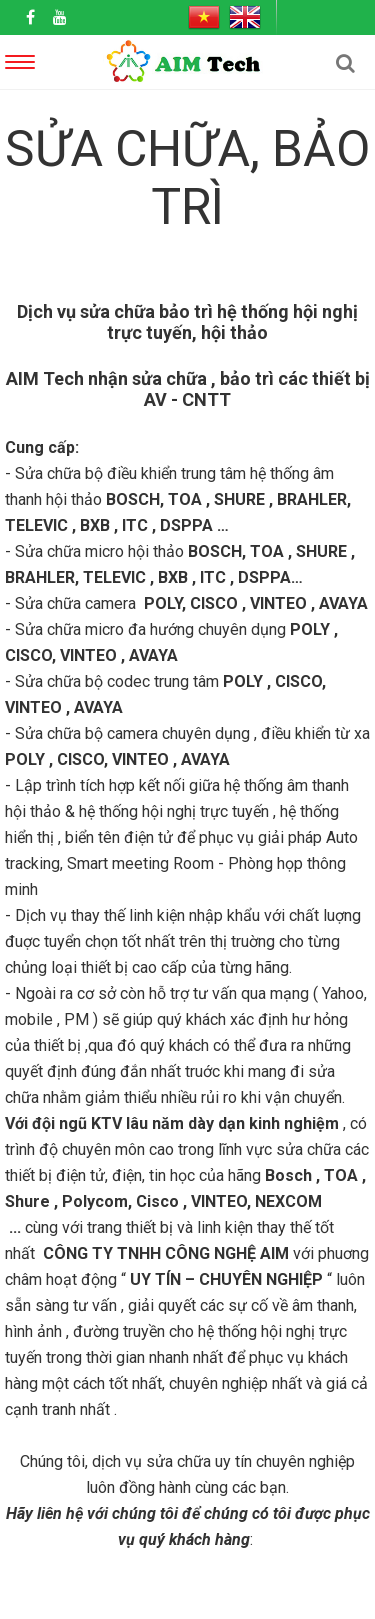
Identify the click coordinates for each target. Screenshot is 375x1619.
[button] (345, 63)
